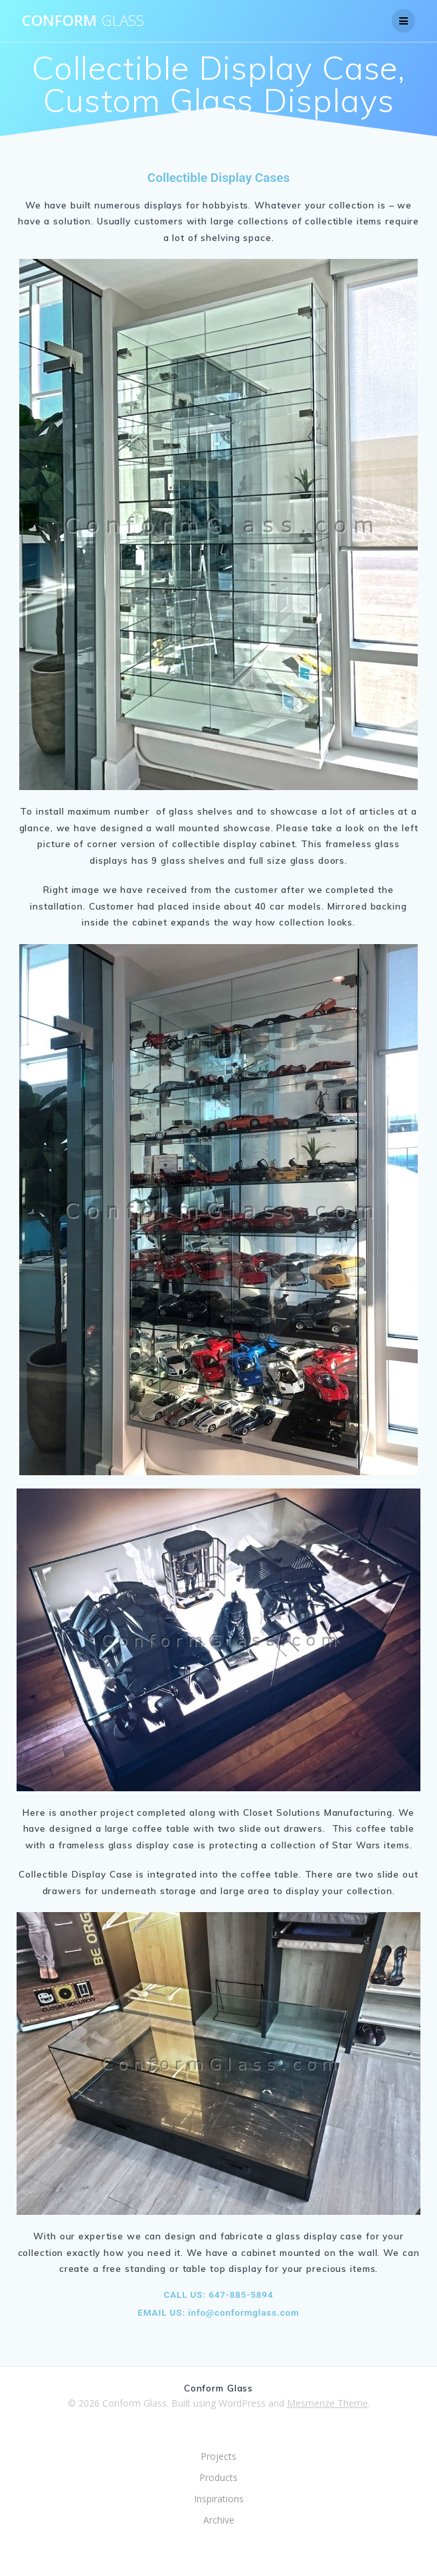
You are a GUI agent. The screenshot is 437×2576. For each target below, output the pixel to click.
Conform (83, 20)
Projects (218, 2456)
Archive (218, 2520)
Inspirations (219, 2498)
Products (218, 2477)
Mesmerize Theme (327, 2403)
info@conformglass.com (242, 2312)
